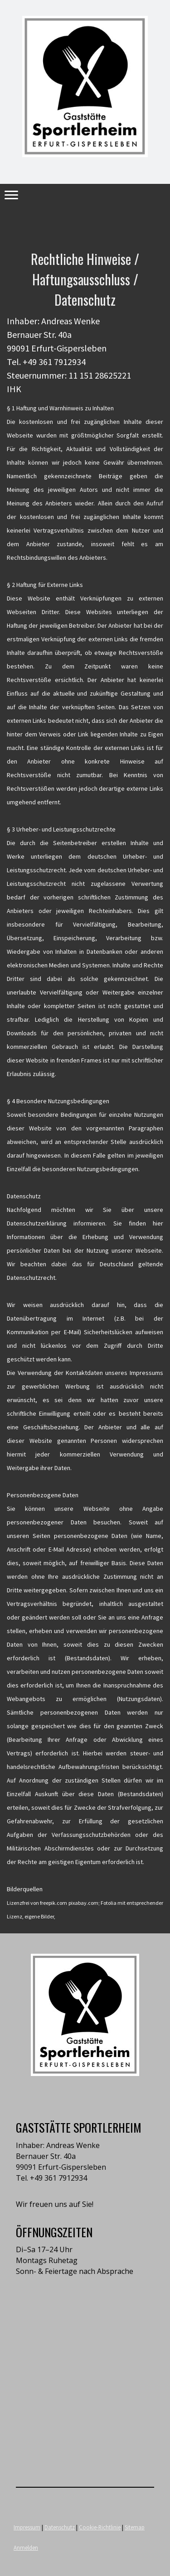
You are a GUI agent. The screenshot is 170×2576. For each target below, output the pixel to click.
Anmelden (26, 2547)
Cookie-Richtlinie (100, 2527)
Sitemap (135, 2527)
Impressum (27, 2527)
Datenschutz (59, 2527)
